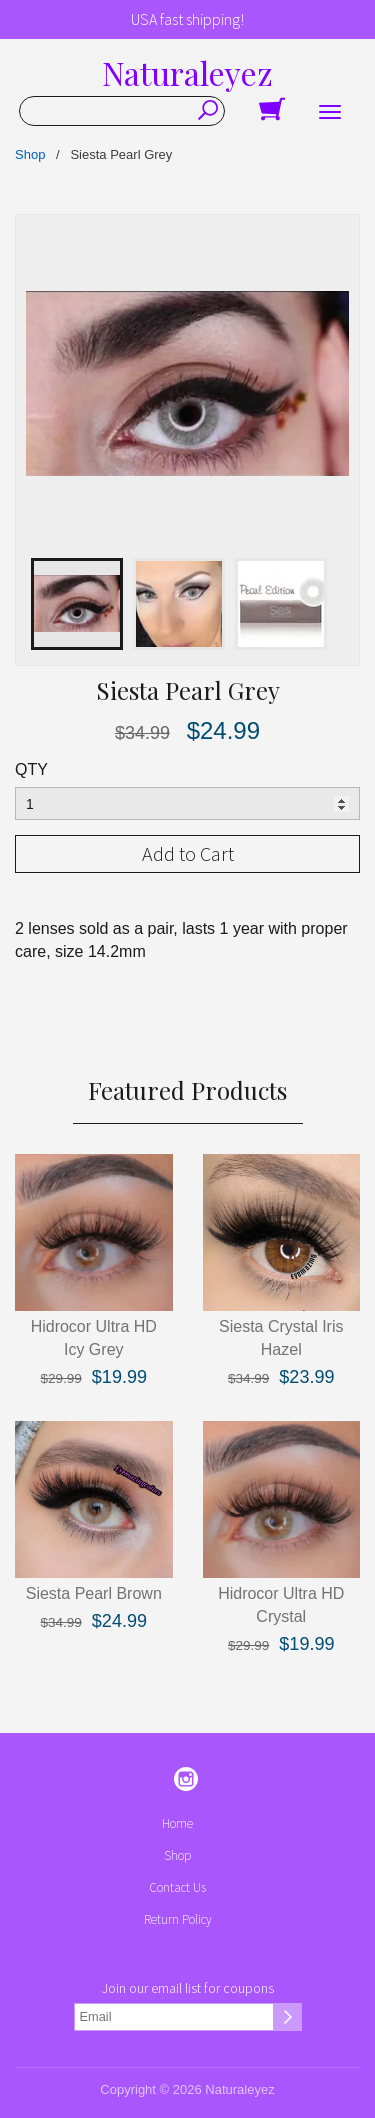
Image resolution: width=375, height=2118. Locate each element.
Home (177, 1823)
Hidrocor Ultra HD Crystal (281, 1605)
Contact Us (177, 1887)
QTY (31, 769)
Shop (30, 154)
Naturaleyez (187, 72)
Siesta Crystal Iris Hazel (281, 1338)
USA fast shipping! (187, 19)
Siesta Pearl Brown (94, 1593)
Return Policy (178, 1919)
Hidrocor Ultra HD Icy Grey (94, 1338)
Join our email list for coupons (188, 1988)
